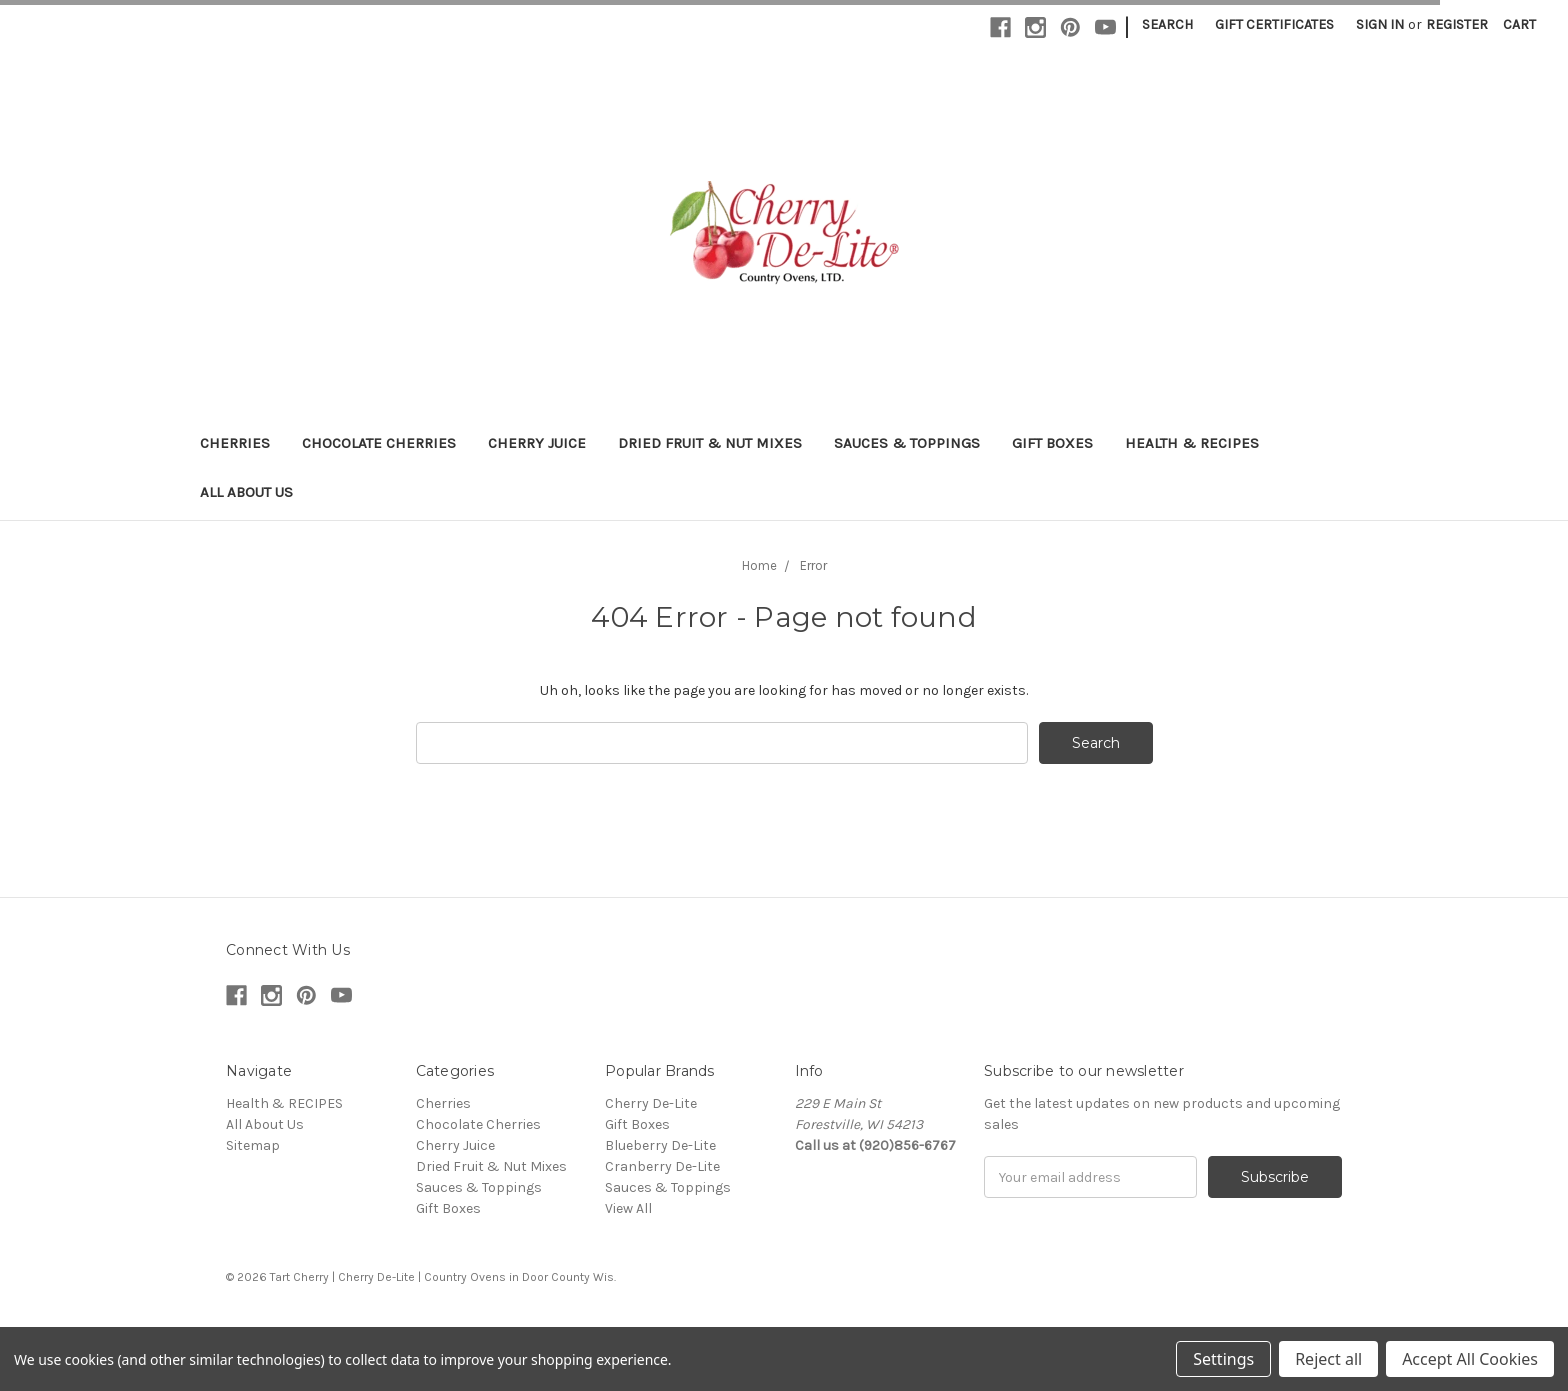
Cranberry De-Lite (662, 1166)
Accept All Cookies (1470, 1359)
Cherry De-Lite (651, 1103)
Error (813, 565)
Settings (1223, 1359)
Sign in (1380, 24)
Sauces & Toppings (907, 443)
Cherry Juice (537, 443)
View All (628, 1208)
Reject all (1328, 1359)
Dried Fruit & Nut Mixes (710, 443)
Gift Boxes (1052, 443)
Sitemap (253, 1145)
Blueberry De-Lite (660, 1145)
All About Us (246, 492)
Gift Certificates (1274, 24)
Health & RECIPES (1192, 443)
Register (1457, 24)
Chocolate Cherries (379, 443)
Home (759, 565)
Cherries (235, 443)
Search (1167, 24)
